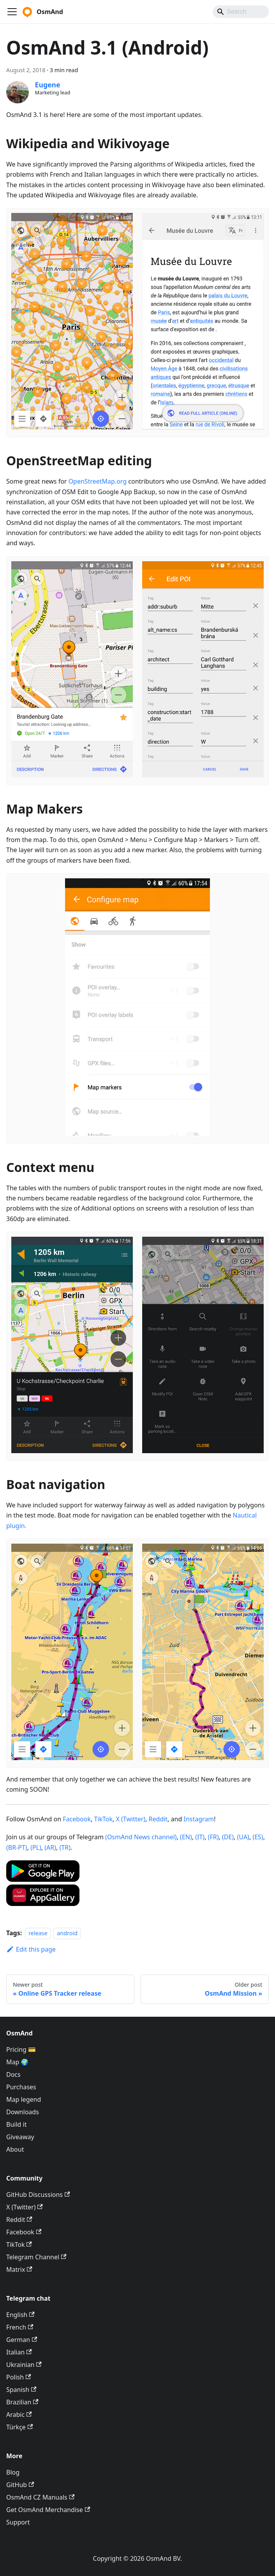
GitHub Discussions (38, 2194)
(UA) (243, 1837)
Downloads (22, 2112)
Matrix (19, 2269)
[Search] (241, 11)
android (67, 1933)
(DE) (228, 1837)
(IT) (199, 1837)
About (15, 2149)
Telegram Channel (36, 2257)
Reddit (158, 1819)
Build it (16, 2124)
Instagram (198, 1819)
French (19, 2327)
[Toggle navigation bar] (12, 12)
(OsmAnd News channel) (141, 1837)
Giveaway (20, 2137)
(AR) (50, 1847)
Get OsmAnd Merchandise (48, 2509)
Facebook (77, 1819)
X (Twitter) (131, 1819)
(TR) (65, 1847)
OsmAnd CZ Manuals (40, 2497)
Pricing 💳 (21, 2049)
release (38, 1933)
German (21, 2339)
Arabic (19, 2414)
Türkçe (19, 2427)
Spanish (21, 2389)
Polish (18, 2377)
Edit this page (31, 1949)
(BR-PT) (16, 1847)
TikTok (103, 1819)
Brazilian (22, 2402)
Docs (13, 2074)
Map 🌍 (17, 2062)
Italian (19, 2352)
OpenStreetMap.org (98, 481)
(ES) (257, 1837)
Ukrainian (24, 2364)
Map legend (23, 2099)
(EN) (186, 1837)
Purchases (21, 2087)
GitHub (20, 2484)
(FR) (213, 1837)
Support (18, 2522)
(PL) (35, 1847)
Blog (12, 2472)
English (20, 2314)
